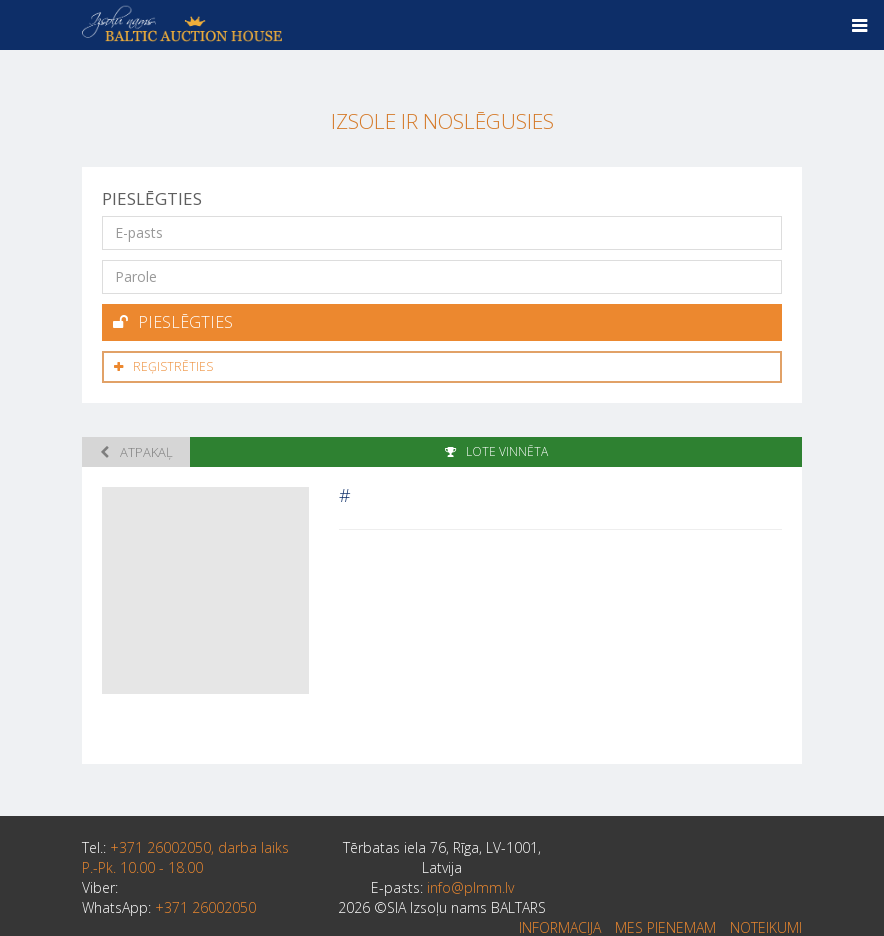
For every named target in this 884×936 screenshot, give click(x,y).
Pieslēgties (173, 322)
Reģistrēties (163, 366)
